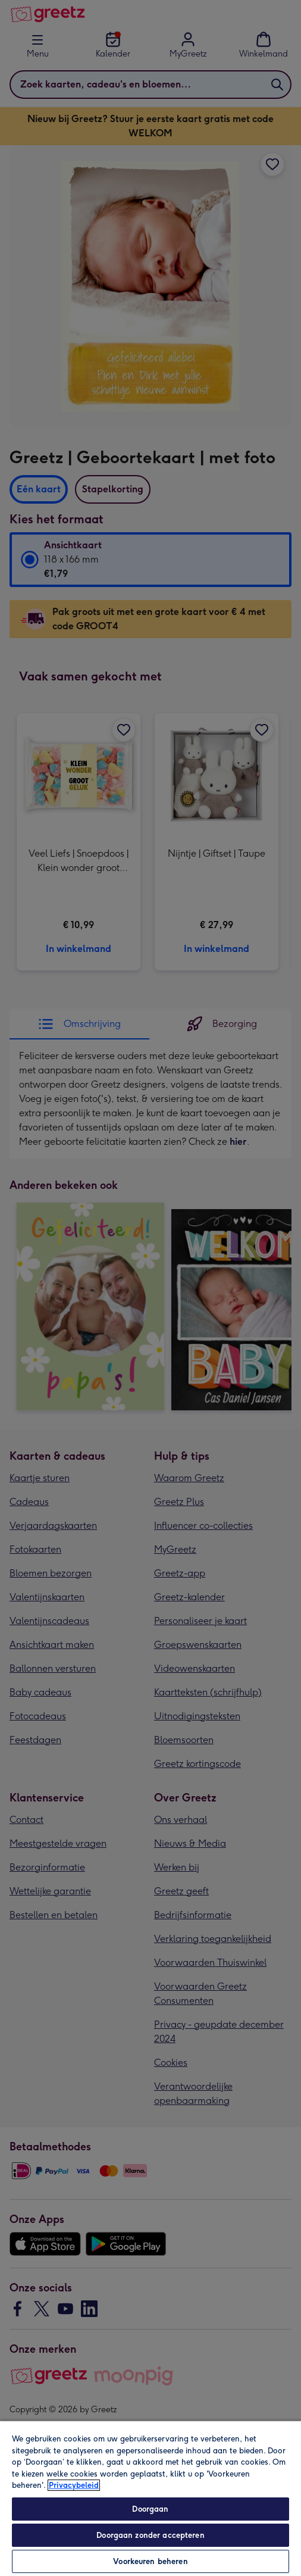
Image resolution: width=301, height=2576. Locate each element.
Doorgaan (150, 2509)
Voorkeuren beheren (150, 2561)
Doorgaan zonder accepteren (150, 2535)
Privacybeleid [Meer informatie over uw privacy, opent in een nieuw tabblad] (74, 2485)
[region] (150, 2498)
